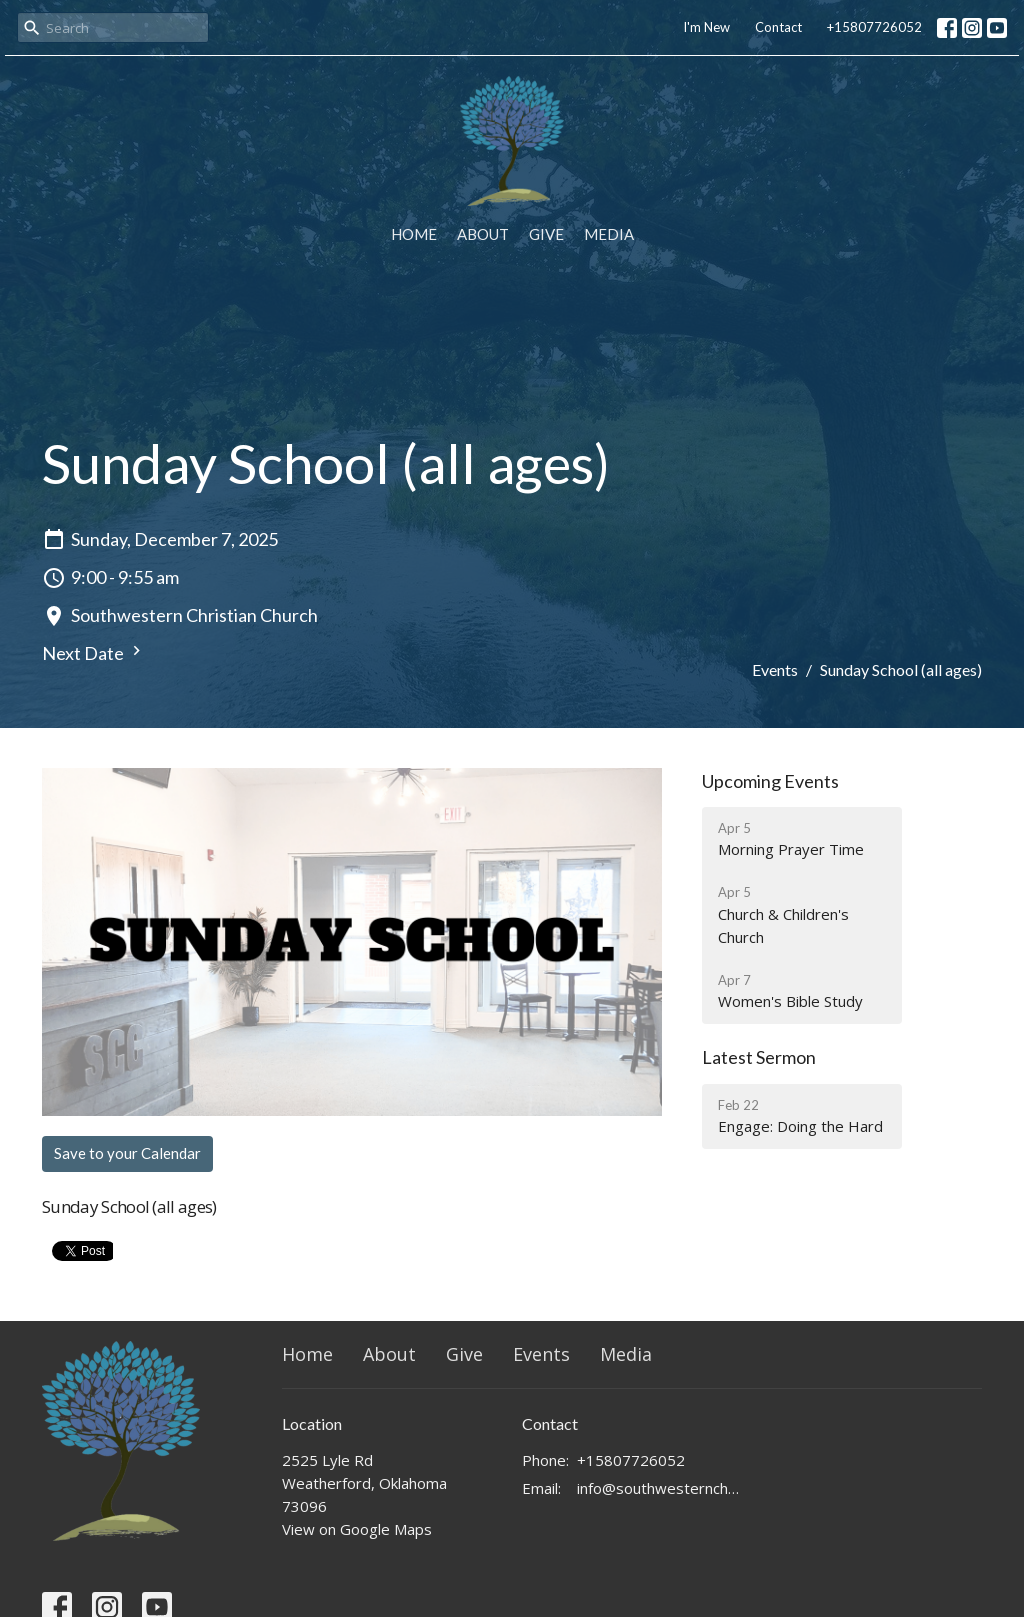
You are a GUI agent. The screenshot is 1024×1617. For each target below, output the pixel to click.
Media (609, 234)
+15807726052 (874, 27)
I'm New (706, 27)
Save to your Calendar (127, 1153)
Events (775, 669)
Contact (778, 27)
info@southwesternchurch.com (659, 1488)
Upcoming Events (770, 781)
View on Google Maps (357, 1529)
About (483, 234)
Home (414, 234)
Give (546, 234)
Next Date (94, 652)
